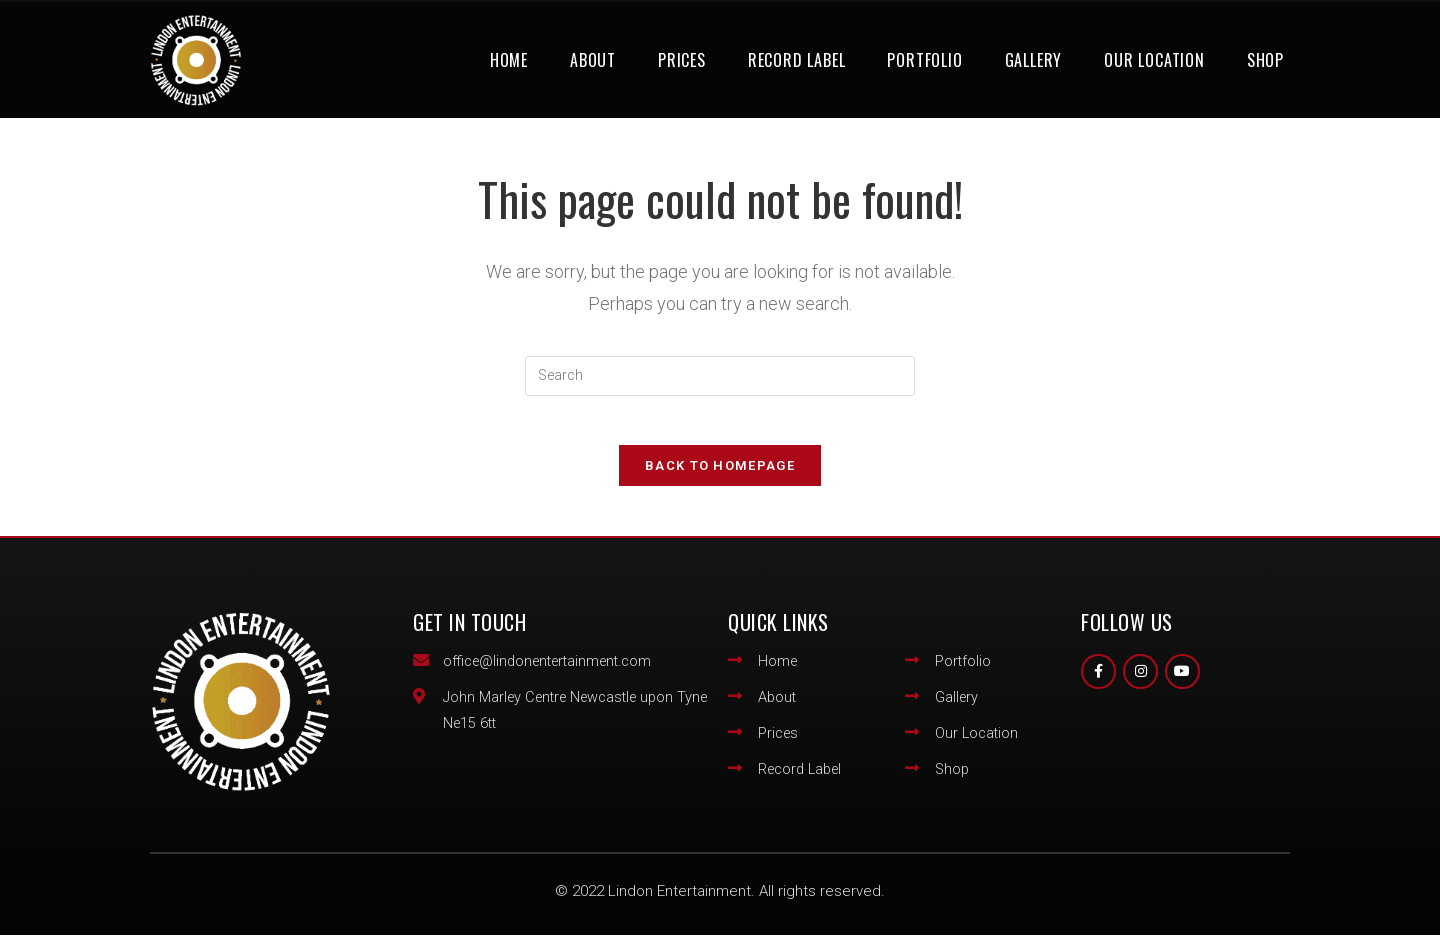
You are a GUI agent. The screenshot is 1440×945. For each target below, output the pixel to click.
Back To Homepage (720, 476)
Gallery (1034, 60)
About (593, 60)
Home (509, 60)
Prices (682, 60)
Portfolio (924, 60)
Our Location (1154, 60)
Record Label (797, 60)
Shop (1265, 60)
